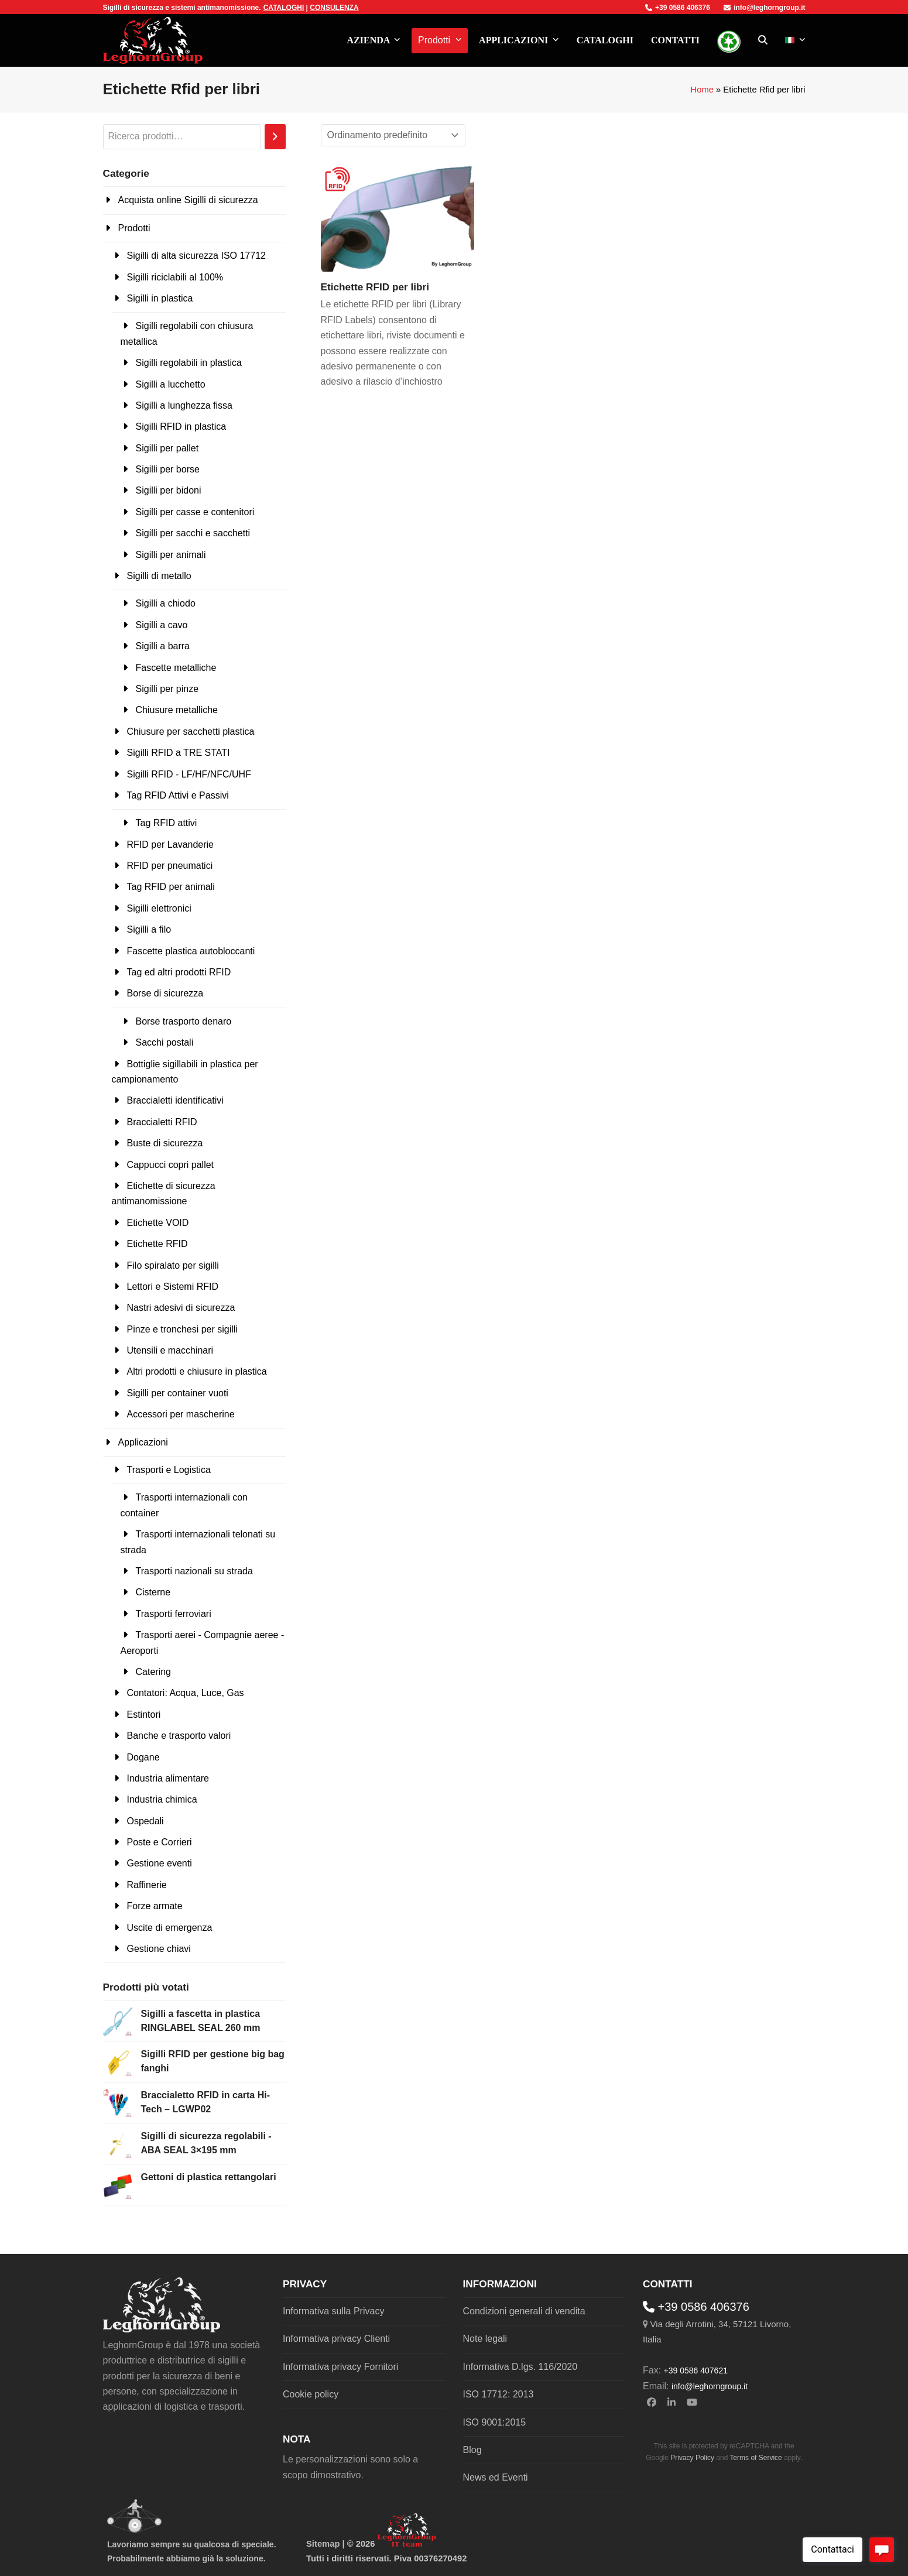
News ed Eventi (495, 2477)
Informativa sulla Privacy (333, 2311)
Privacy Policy (692, 2458)
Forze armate (155, 1906)
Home (702, 89)
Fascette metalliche (176, 668)
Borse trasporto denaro (184, 1021)
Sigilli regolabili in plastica (189, 363)
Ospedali (145, 1821)
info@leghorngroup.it (764, 8)
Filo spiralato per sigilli (173, 1265)
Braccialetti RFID (162, 1122)
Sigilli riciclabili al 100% (175, 277)
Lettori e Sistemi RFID (172, 1287)
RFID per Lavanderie (170, 844)
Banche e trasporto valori (179, 1736)
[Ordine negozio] (393, 135)
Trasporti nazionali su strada (194, 1571)
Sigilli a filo (149, 929)
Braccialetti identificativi (175, 1100)
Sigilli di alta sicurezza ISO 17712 (196, 256)
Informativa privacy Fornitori (340, 2367)
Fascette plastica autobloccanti (191, 951)
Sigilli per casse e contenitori (195, 512)
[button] (762, 40)
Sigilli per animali (171, 555)
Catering (153, 1672)
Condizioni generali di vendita (524, 2311)
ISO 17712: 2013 (498, 2394)
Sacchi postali (165, 1042)
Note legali (485, 2339)
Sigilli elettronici (159, 908)
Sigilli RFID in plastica (181, 426)
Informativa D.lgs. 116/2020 (520, 2367)
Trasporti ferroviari (173, 1614)
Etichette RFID (157, 1244)
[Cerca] (275, 136)
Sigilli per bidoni (168, 490)
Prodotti (134, 228)
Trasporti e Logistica (169, 1470)
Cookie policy (310, 2394)
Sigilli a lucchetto (170, 384)
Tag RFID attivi (166, 823)
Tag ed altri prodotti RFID (179, 972)
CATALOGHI (283, 8)
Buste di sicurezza (165, 1143)
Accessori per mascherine (181, 1414)
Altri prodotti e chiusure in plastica (197, 1371)
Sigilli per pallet (167, 448)
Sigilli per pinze (167, 689)
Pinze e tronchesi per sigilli (182, 1329)
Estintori (144, 1714)
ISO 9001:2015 (494, 2422)
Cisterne (153, 1592)
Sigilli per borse (168, 469)
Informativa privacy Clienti (336, 2339)
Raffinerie (147, 1885)
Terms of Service (755, 2458)
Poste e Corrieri (159, 1842)
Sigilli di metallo (159, 576)
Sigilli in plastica (160, 298)
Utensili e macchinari (170, 1350)
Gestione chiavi (159, 1949)
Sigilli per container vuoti (177, 1393)
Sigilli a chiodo (166, 603)
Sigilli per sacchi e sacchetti (193, 533)
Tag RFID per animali (171, 887)
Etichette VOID (158, 1223)
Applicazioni (143, 1442)
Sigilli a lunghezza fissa (184, 405)
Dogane (143, 1757)
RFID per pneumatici (170, 866)
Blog (472, 2450)
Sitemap (323, 2543)
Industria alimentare (168, 1778)
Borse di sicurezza (165, 993)
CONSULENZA (334, 8)
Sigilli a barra (163, 646)
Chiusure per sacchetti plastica (191, 732)
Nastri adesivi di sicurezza (181, 1308)
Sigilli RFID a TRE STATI (178, 753)
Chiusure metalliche (177, 710)
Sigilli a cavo (162, 625)
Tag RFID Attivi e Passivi (178, 795)
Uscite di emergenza (170, 1928)
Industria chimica (162, 1799)
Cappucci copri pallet (170, 1165)
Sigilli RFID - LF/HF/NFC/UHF (189, 774)
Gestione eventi (159, 1863)
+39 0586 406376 (677, 8)
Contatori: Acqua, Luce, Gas (185, 1693)
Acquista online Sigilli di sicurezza (188, 200)
